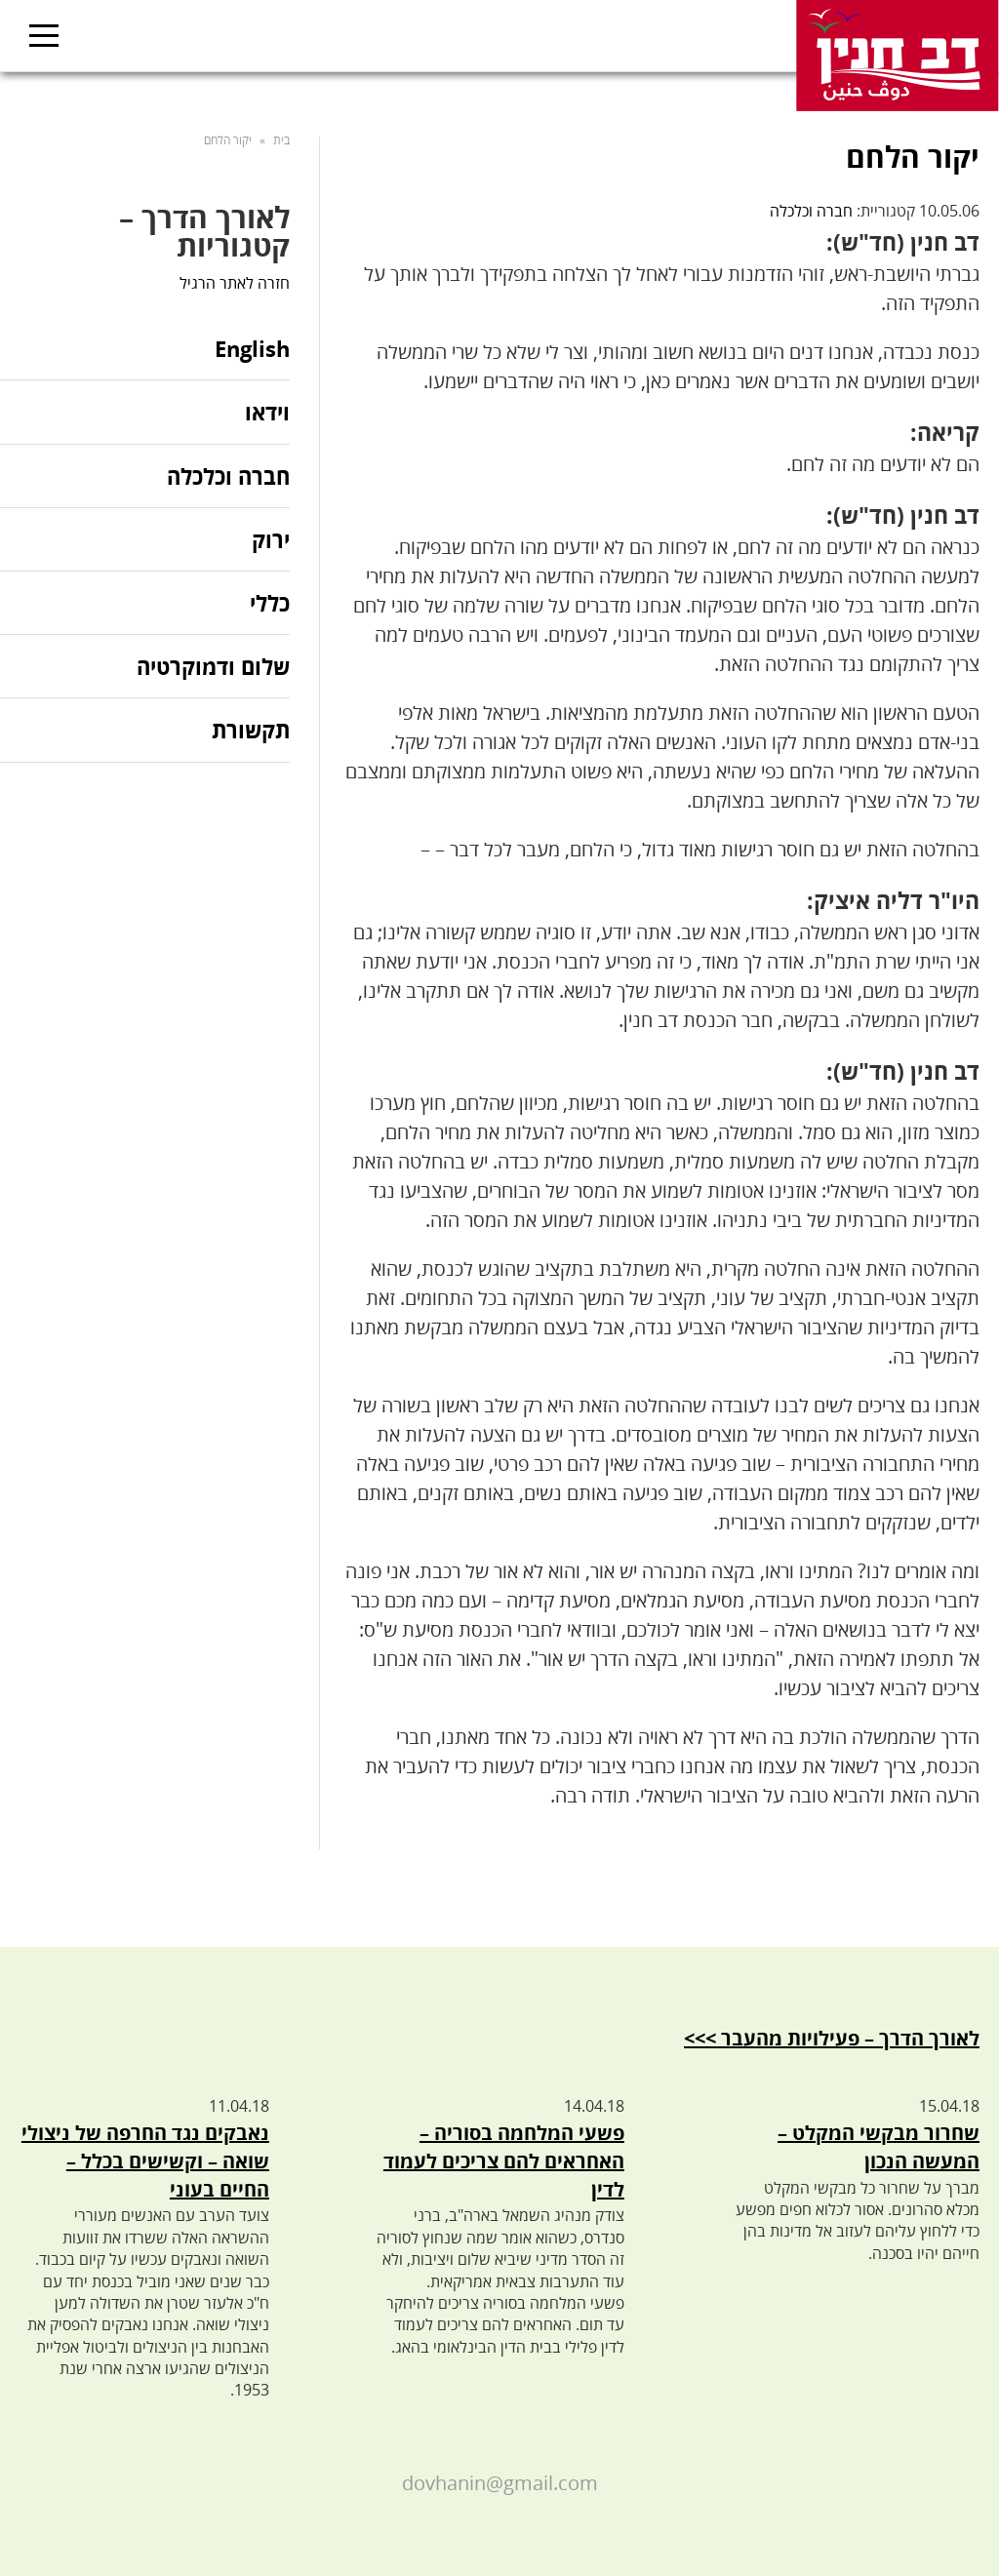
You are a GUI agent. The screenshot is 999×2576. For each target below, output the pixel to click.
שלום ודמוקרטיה (213, 666)
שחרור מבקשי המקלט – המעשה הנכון (878, 2147)
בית (281, 140)
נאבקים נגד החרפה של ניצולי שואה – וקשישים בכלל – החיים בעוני (145, 2161)
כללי (270, 602)
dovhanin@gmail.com (500, 2483)
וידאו (267, 411)
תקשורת (251, 729)
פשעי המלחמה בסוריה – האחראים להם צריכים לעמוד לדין (503, 2161)
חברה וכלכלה (811, 210)
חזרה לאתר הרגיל (235, 283)
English (252, 350)
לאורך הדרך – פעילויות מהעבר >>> (831, 2038)
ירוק (271, 539)
